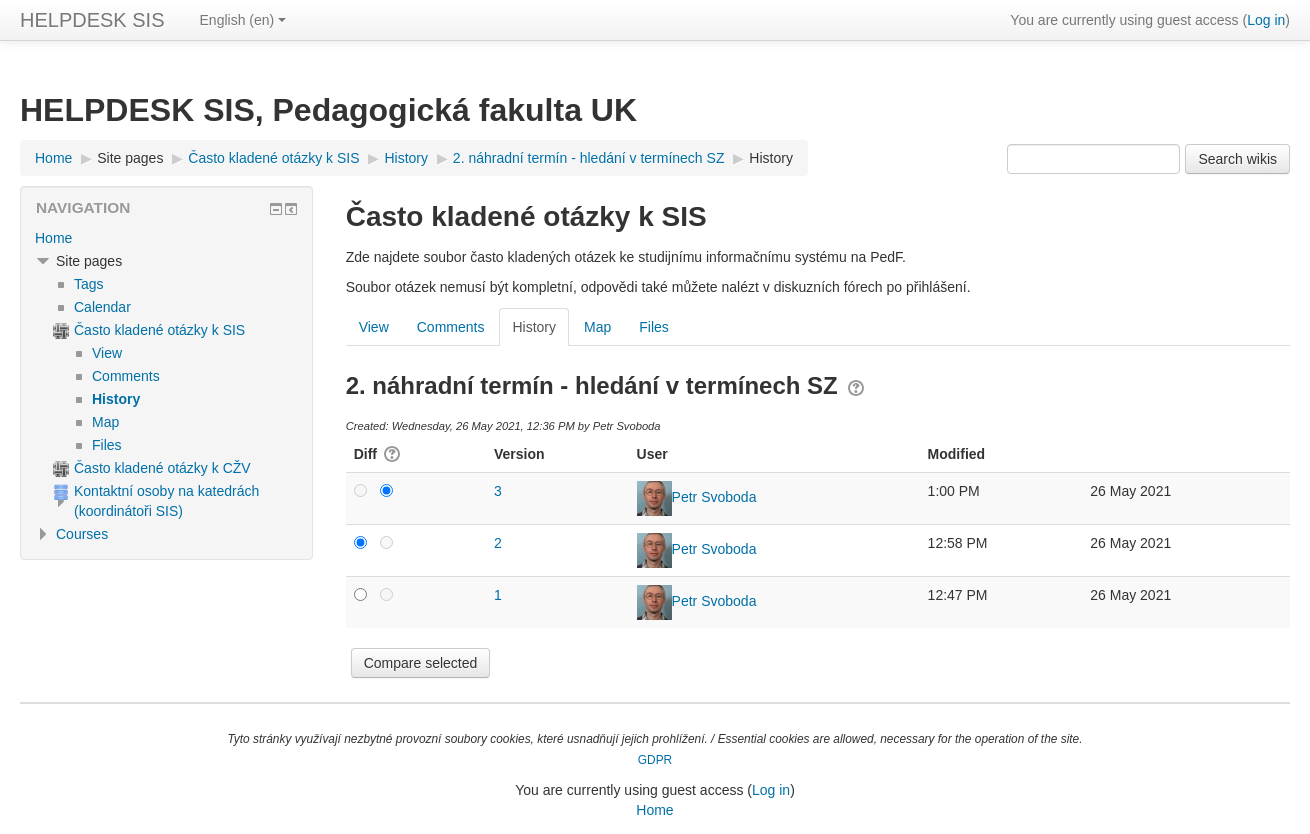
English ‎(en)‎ (243, 20)
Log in (1266, 20)
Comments (451, 327)
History (771, 158)
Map (597, 327)
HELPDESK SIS (92, 20)
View (374, 327)
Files (654, 327)
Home (53, 238)
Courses (82, 534)
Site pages (130, 158)
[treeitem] (166, 238)
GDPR (655, 760)
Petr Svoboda (714, 497)
